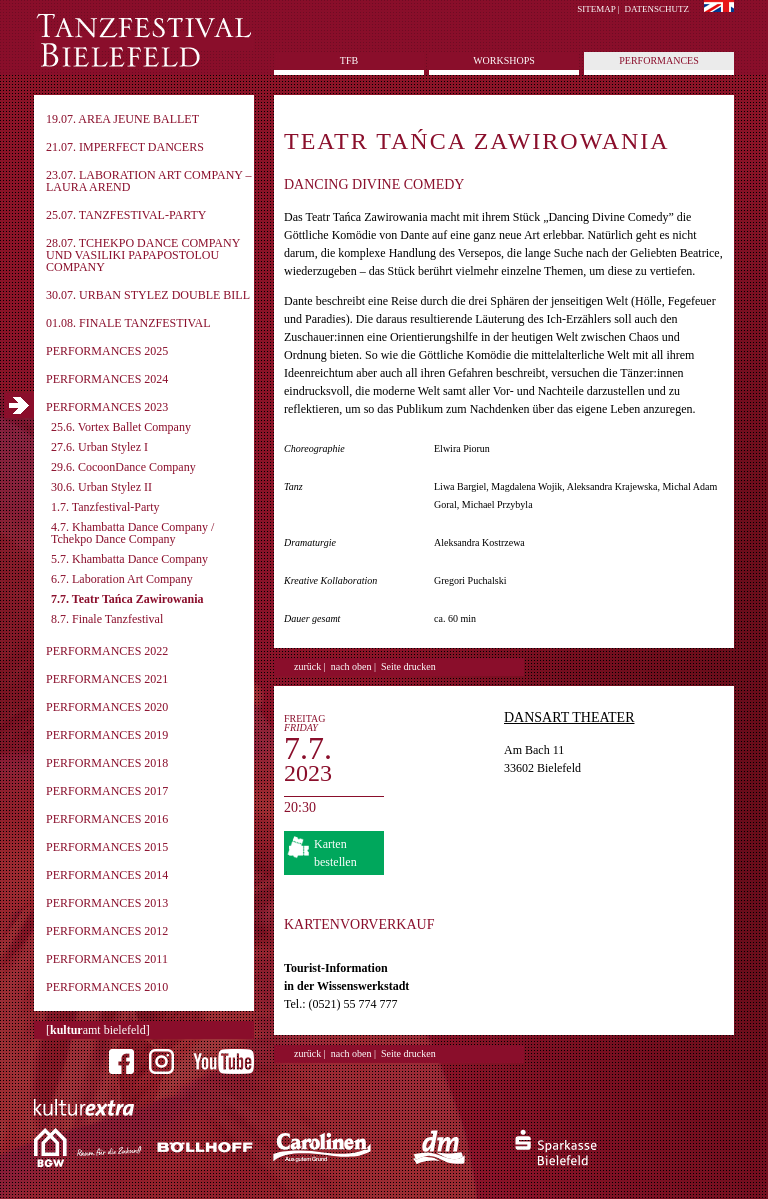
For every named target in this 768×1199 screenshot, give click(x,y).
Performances (658, 60)
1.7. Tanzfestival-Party (105, 507)
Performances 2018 (107, 763)
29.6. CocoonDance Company (123, 467)
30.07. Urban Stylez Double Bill (148, 295)
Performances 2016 (107, 819)
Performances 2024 (107, 379)
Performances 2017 (107, 791)
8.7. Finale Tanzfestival (107, 619)
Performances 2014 (107, 875)
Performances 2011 (107, 959)
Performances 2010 (107, 987)
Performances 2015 (107, 847)
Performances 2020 (107, 707)
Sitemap (596, 9)
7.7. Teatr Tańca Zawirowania (127, 599)
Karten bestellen (335, 853)
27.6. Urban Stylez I (99, 447)
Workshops (504, 60)
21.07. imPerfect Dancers (125, 147)
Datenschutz (657, 9)
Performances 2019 (107, 735)
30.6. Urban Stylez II (101, 487)
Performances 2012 (107, 931)
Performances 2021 (107, 679)
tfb (349, 60)
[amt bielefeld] (98, 1030)
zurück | (310, 666)
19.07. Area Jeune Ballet (122, 119)
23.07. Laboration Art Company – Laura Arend (149, 181)
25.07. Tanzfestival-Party (126, 215)
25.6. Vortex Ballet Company (121, 427)
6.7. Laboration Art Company (122, 579)
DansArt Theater (569, 717)
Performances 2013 (107, 903)
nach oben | (353, 666)
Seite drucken (408, 666)
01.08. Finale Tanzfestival (128, 323)
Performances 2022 (107, 651)
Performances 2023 (107, 407)
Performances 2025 (107, 351)
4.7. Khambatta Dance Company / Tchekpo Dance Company (132, 533)
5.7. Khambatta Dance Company (129, 559)
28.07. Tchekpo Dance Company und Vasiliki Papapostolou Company (143, 255)
